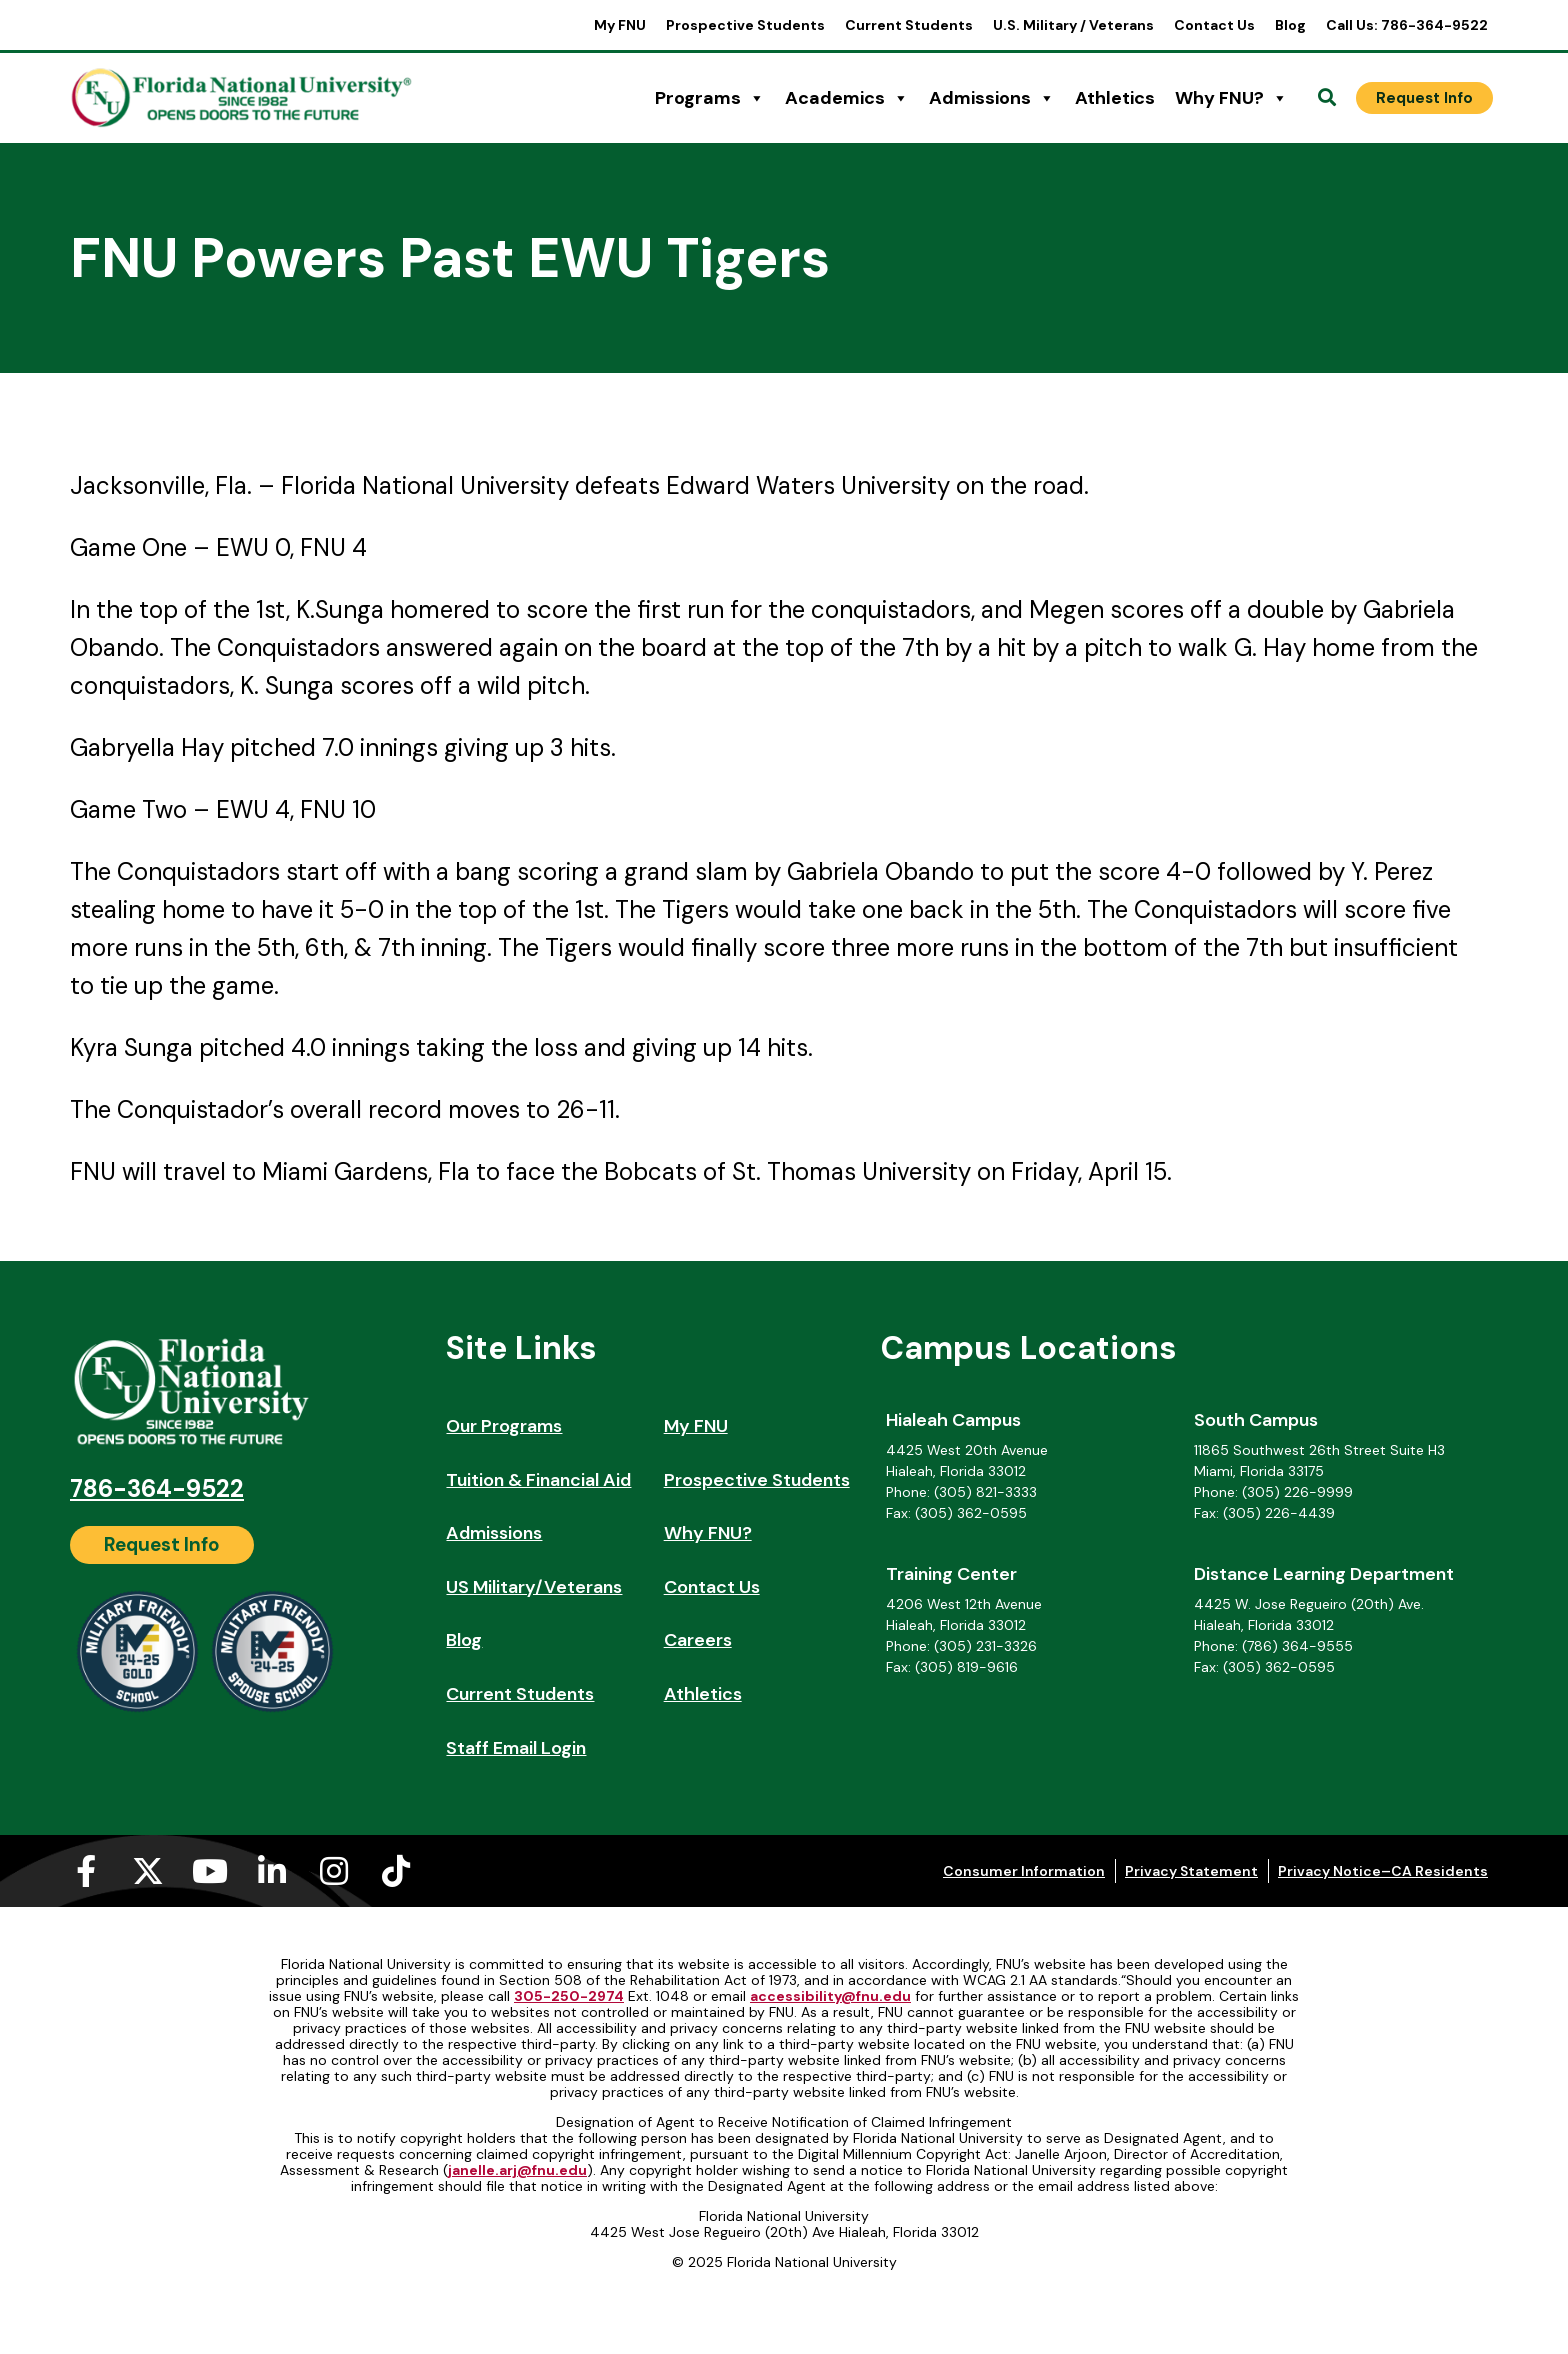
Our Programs (504, 1426)
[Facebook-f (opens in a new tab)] (86, 1871)
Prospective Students (745, 25)
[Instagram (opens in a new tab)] (334, 1871)
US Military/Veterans (534, 1587)
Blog (1290, 25)
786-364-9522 (157, 1488)
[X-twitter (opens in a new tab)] (148, 1871)
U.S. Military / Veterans (1073, 25)
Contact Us (1214, 25)
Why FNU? (1231, 98)
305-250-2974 (569, 1996)
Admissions (992, 98)
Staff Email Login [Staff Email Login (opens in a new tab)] (516, 1748)
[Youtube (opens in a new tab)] (210, 1871)
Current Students (909, 25)
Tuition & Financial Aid (538, 1480)
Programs (710, 98)
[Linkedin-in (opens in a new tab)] (272, 1871)
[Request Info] (1424, 98)
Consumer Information (1024, 1871)
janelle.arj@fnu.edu (517, 2170)
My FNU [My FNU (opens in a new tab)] (620, 25)
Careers (698, 1640)
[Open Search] (1327, 98)
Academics (847, 98)
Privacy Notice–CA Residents (1383, 1871)
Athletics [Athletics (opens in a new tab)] (1115, 98)
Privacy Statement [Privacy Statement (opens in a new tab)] (1191, 1871)
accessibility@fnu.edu (830, 1996)
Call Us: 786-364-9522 (1407, 25)
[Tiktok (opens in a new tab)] (396, 1871)
